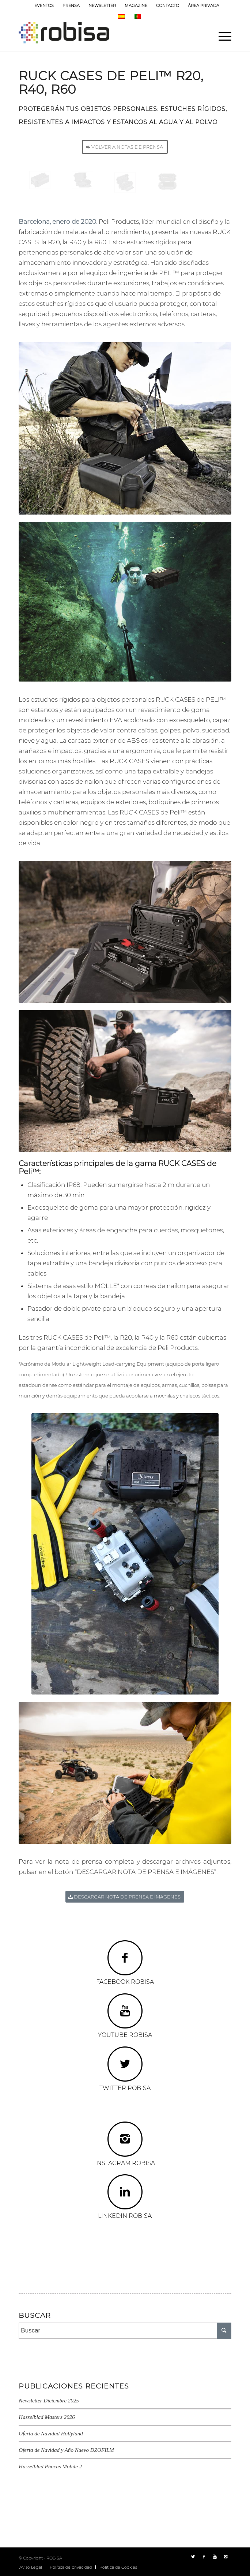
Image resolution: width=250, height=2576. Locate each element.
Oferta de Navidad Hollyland (51, 2433)
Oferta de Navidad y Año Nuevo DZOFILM (66, 2450)
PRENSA (71, 5)
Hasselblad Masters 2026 (47, 2417)
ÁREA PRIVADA (203, 5)
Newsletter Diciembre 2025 (49, 2401)
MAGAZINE (136, 5)
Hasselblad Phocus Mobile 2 (50, 2466)
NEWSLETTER (102, 5)
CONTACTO (167, 5)
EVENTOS (44, 5)
